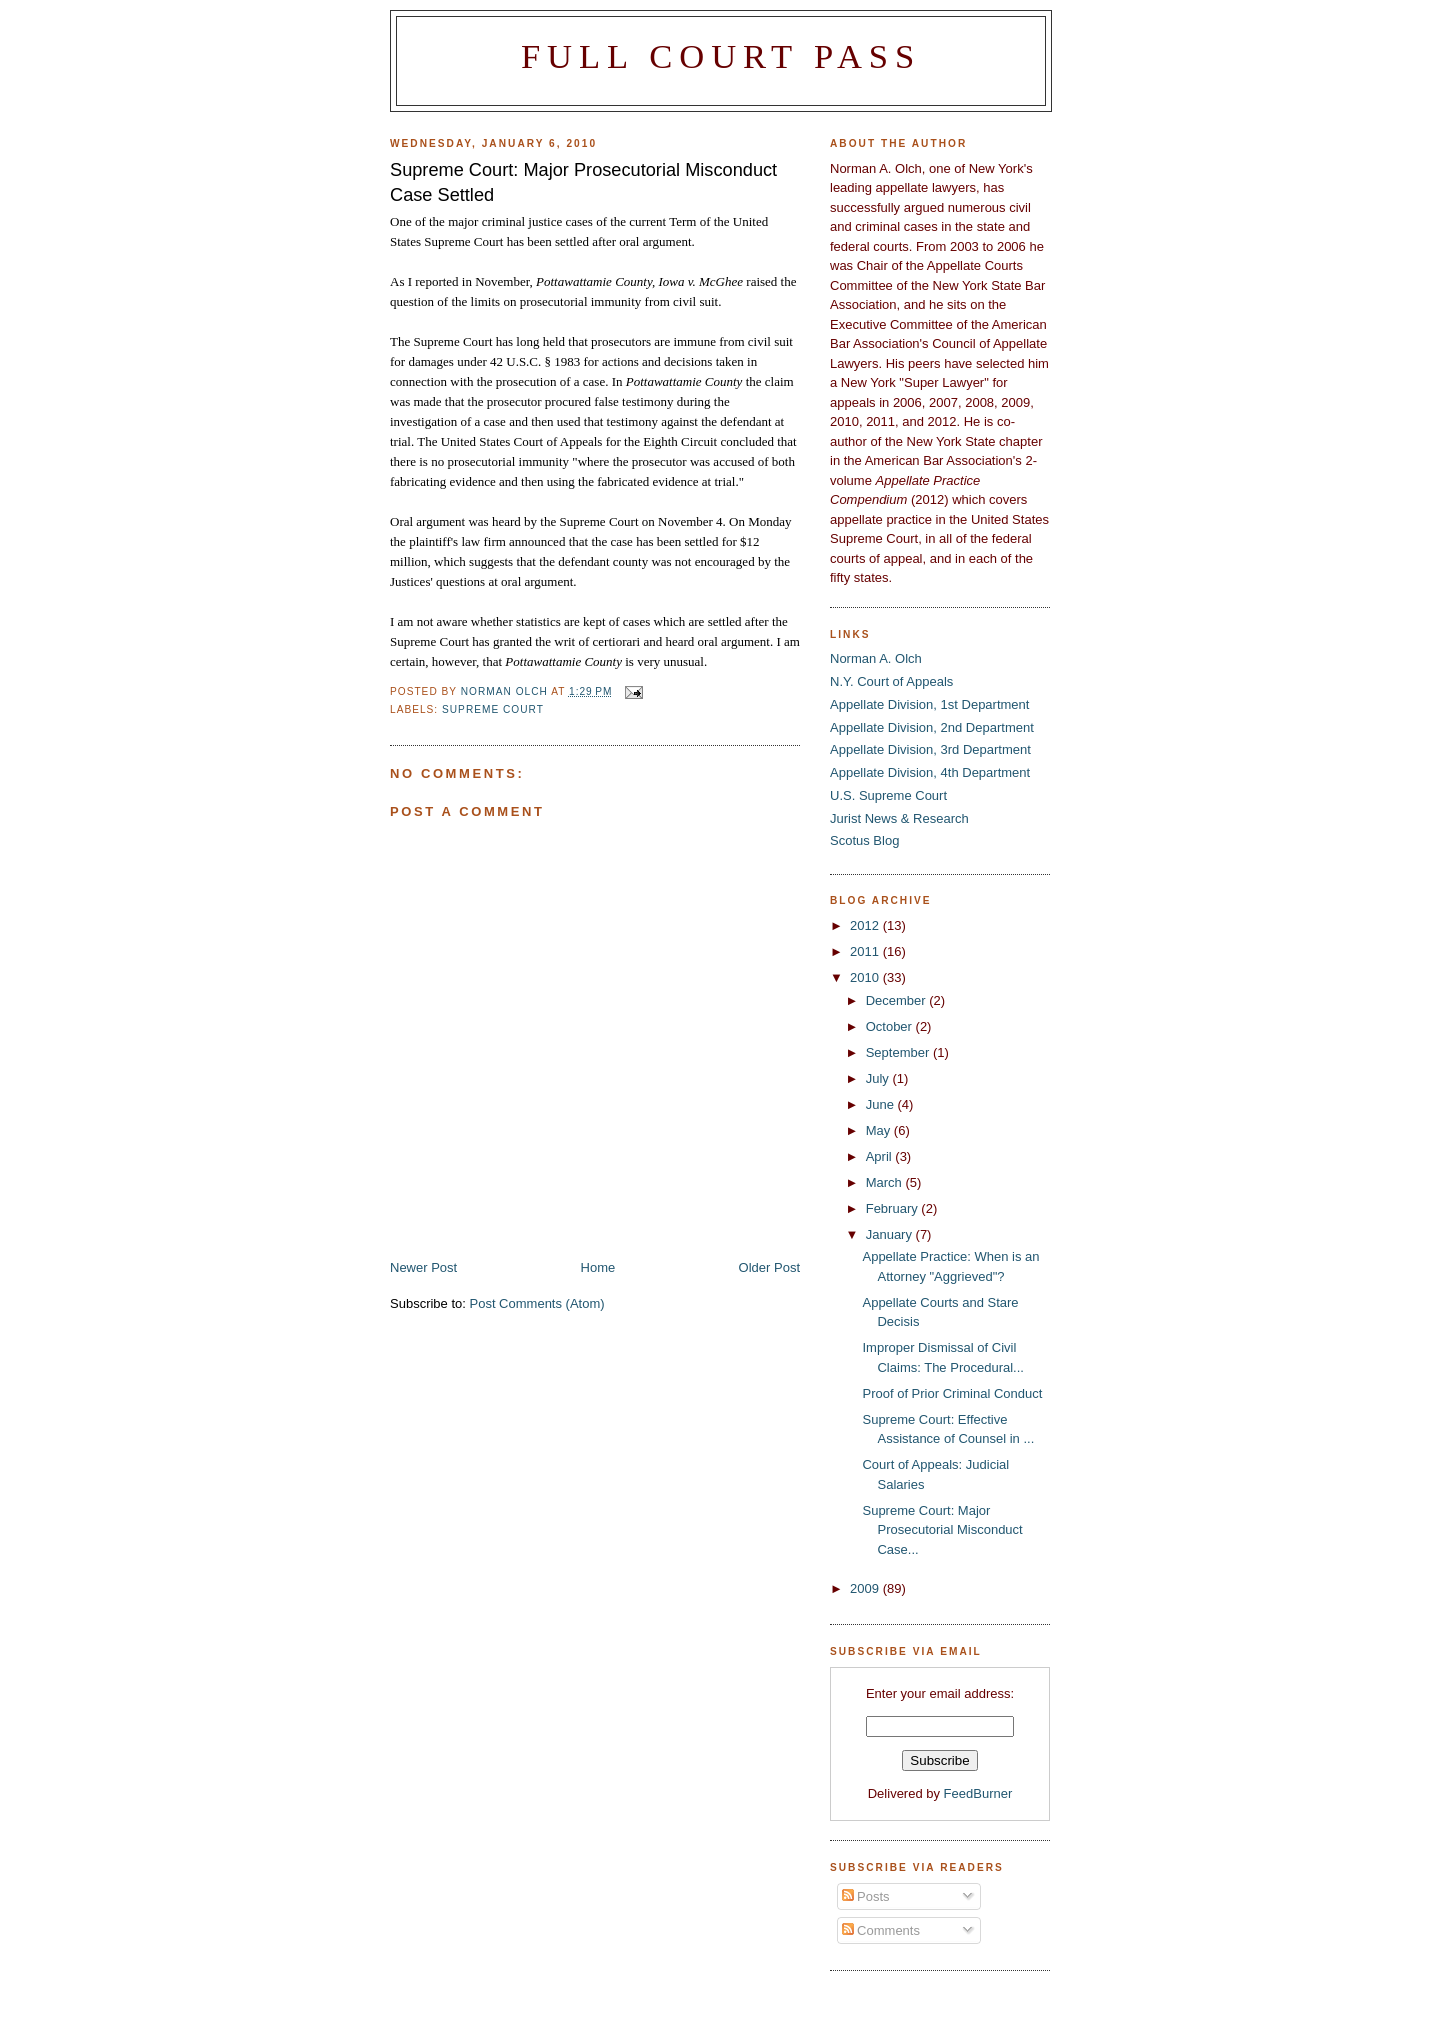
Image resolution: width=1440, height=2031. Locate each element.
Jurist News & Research (899, 818)
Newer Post (423, 1267)
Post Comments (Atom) (537, 1303)
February (894, 1208)
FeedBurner (978, 1793)
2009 (866, 1588)
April (881, 1156)
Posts (866, 1896)
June (882, 1104)
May (880, 1130)
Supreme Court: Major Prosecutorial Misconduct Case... (942, 1530)
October (891, 1026)
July (879, 1078)
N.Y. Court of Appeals (891, 681)
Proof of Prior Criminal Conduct (952, 1393)
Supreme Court (493, 709)
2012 (866, 925)
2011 (866, 951)
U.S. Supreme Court (888, 795)
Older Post (769, 1267)
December (898, 1000)
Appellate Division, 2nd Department (932, 727)
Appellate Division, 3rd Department (930, 749)
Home (598, 1267)
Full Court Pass (721, 56)
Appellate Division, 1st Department (929, 704)
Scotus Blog (864, 840)
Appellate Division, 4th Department (930, 772)
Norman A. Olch (876, 658)
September (899, 1052)
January (891, 1234)
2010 (866, 977)
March (886, 1182)
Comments (881, 1930)
